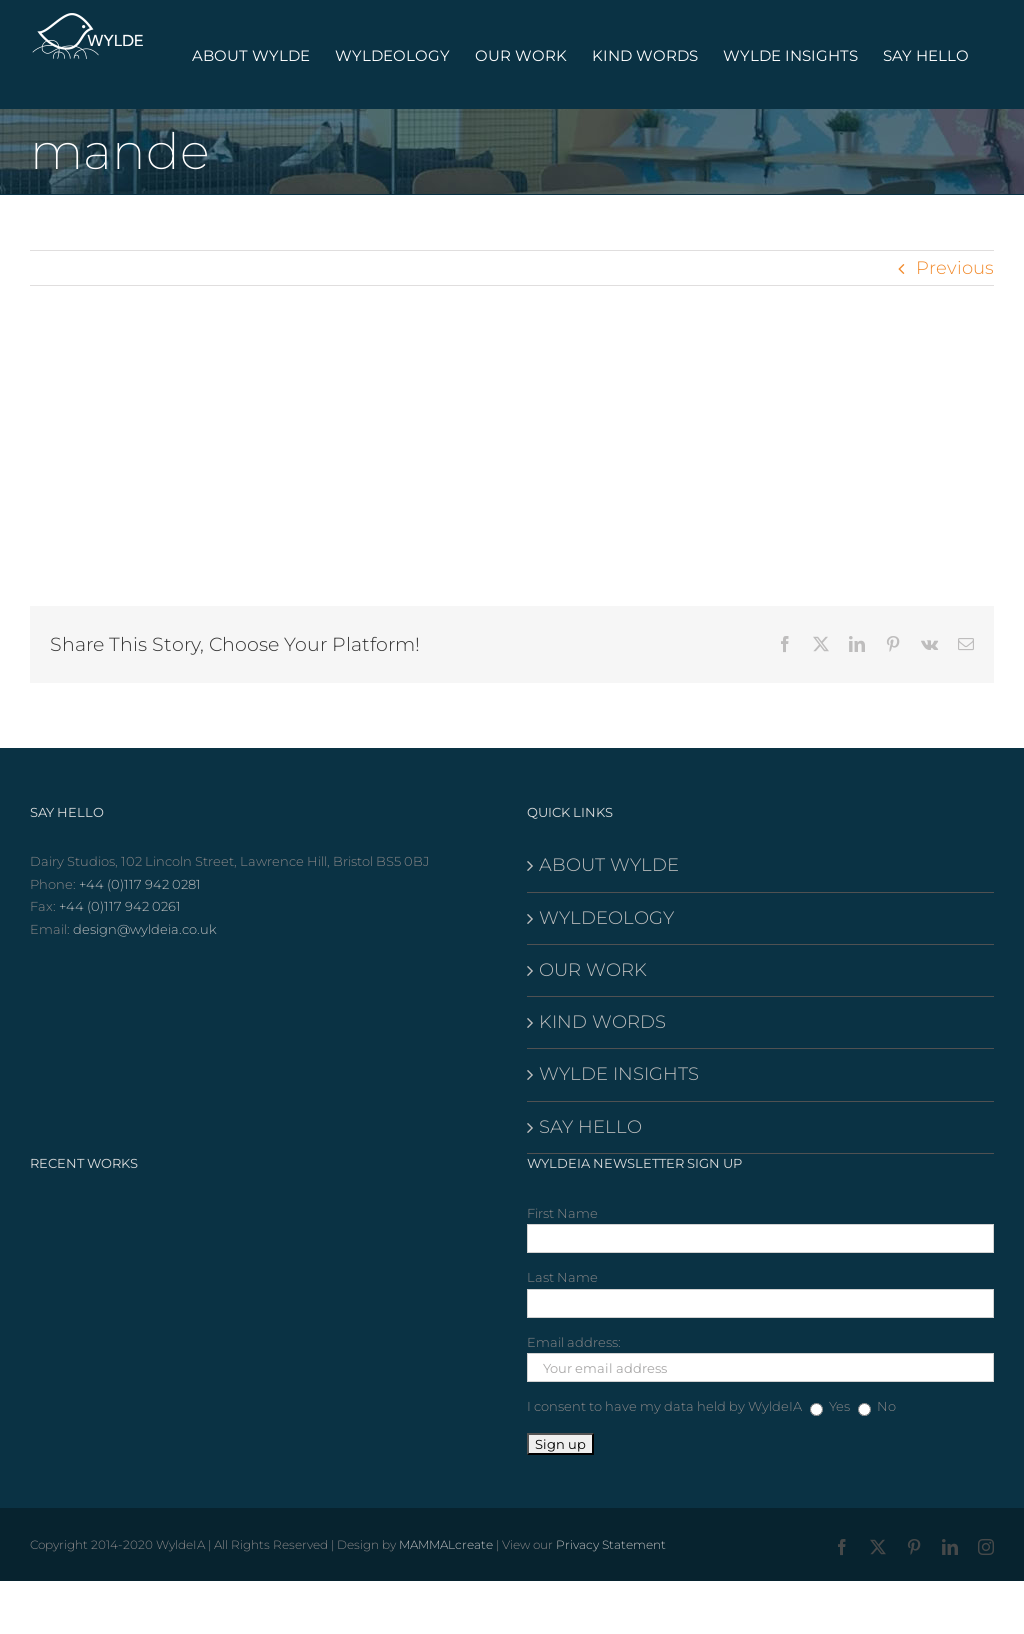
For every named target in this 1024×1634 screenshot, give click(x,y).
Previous (955, 268)
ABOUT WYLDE (609, 865)
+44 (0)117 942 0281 (140, 884)
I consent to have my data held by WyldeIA (664, 1406)
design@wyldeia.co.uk (145, 929)
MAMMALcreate (446, 1544)
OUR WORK (593, 970)
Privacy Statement (611, 1544)
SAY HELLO (590, 1127)
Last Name (562, 1277)
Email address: (574, 1342)
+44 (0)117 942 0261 (120, 906)
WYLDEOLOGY (606, 918)
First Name (562, 1213)
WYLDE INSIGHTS (619, 1074)
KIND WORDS (602, 1022)
